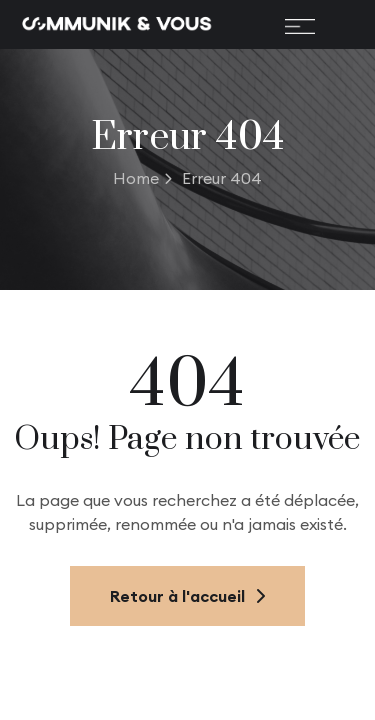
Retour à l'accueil (187, 596)
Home (142, 178)
